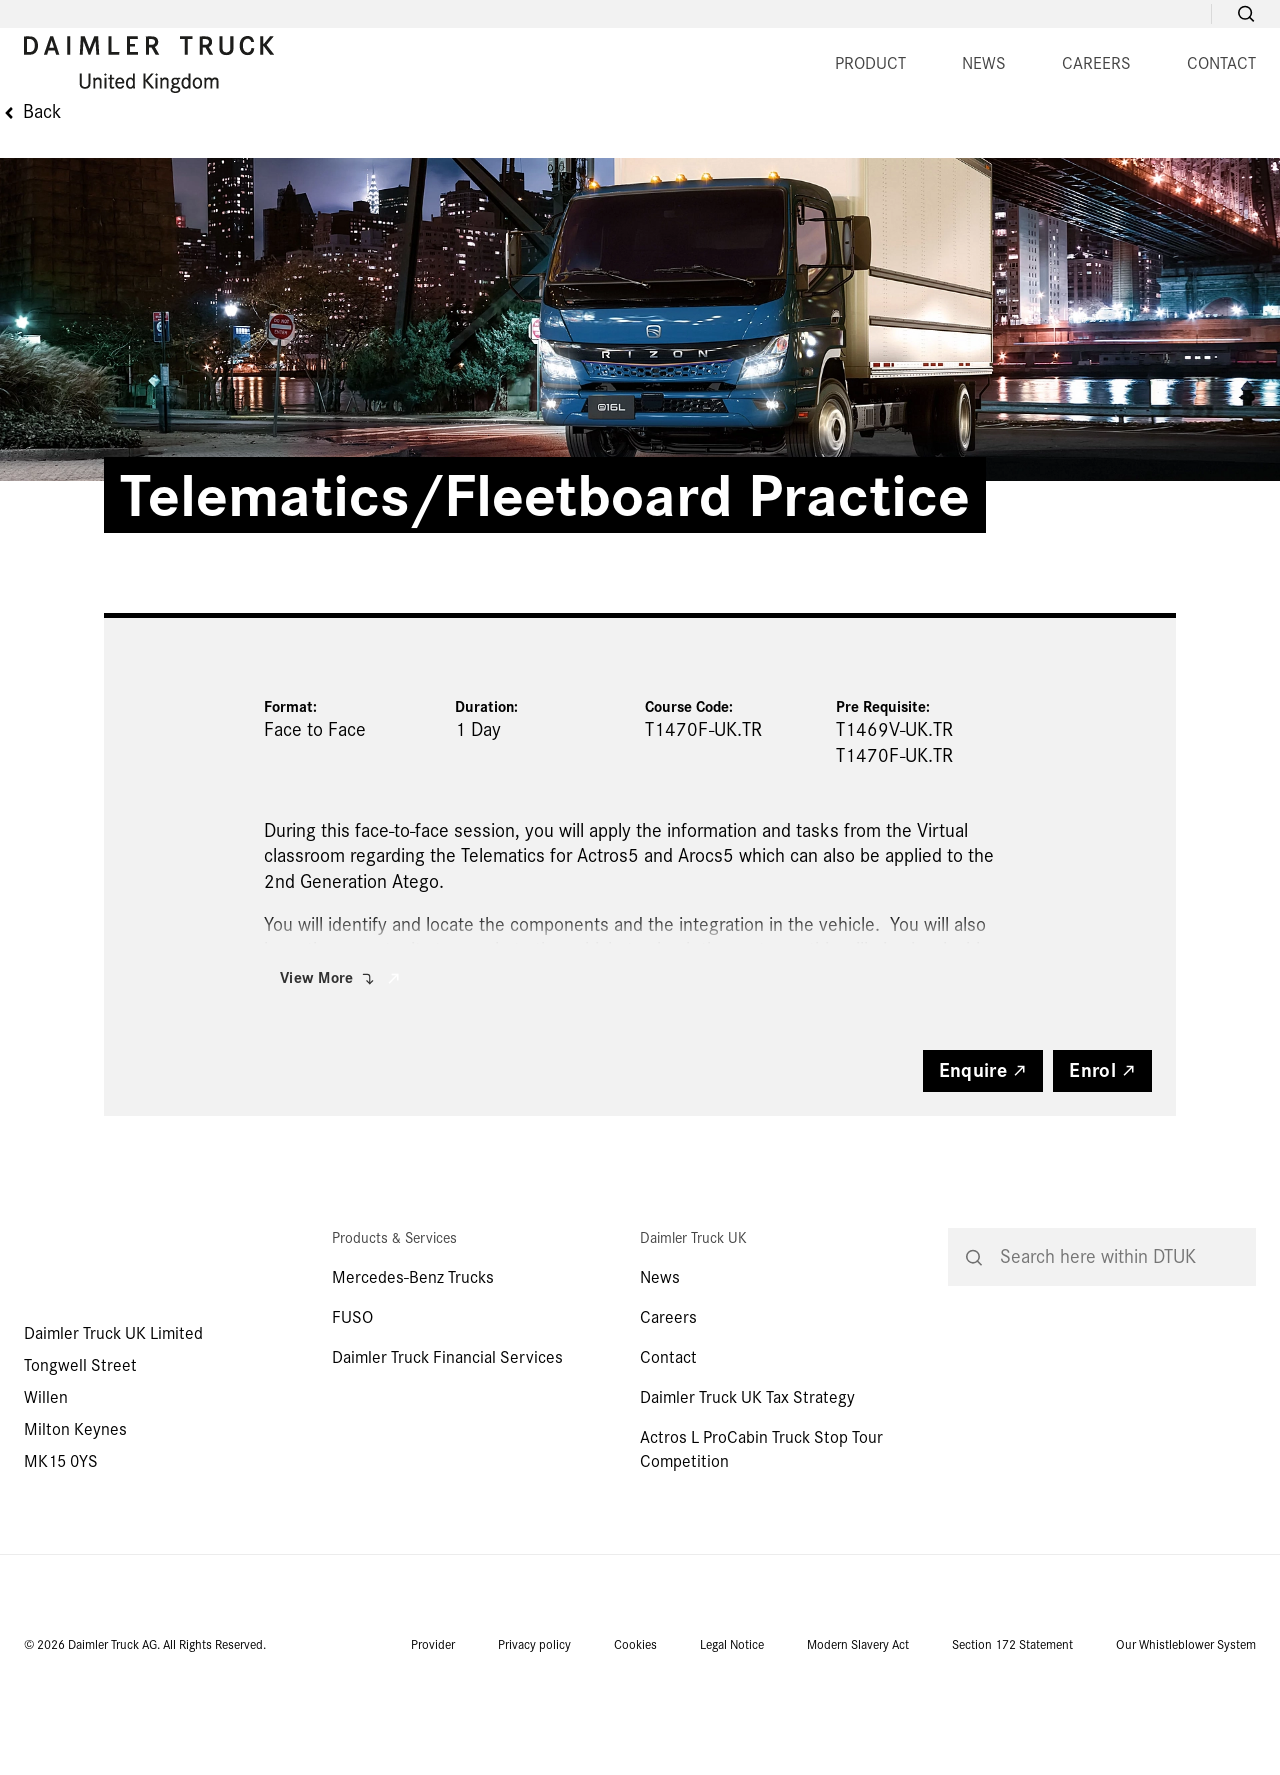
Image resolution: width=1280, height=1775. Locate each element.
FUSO (352, 1405)
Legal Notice (732, 1733)
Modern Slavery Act (858, 1733)
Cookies (635, 1733)
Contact (668, 1445)
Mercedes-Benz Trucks (413, 1365)
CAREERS (691, 144)
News (660, 1365)
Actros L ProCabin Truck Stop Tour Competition (761, 1537)
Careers (668, 1405)
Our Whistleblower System (1186, 1733)
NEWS (579, 144)
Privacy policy (534, 1733)
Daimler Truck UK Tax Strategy (747, 1485)
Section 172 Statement (1012, 1733)
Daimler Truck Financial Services (447, 1445)
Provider (433, 1733)
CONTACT (816, 144)
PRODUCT (465, 144)
